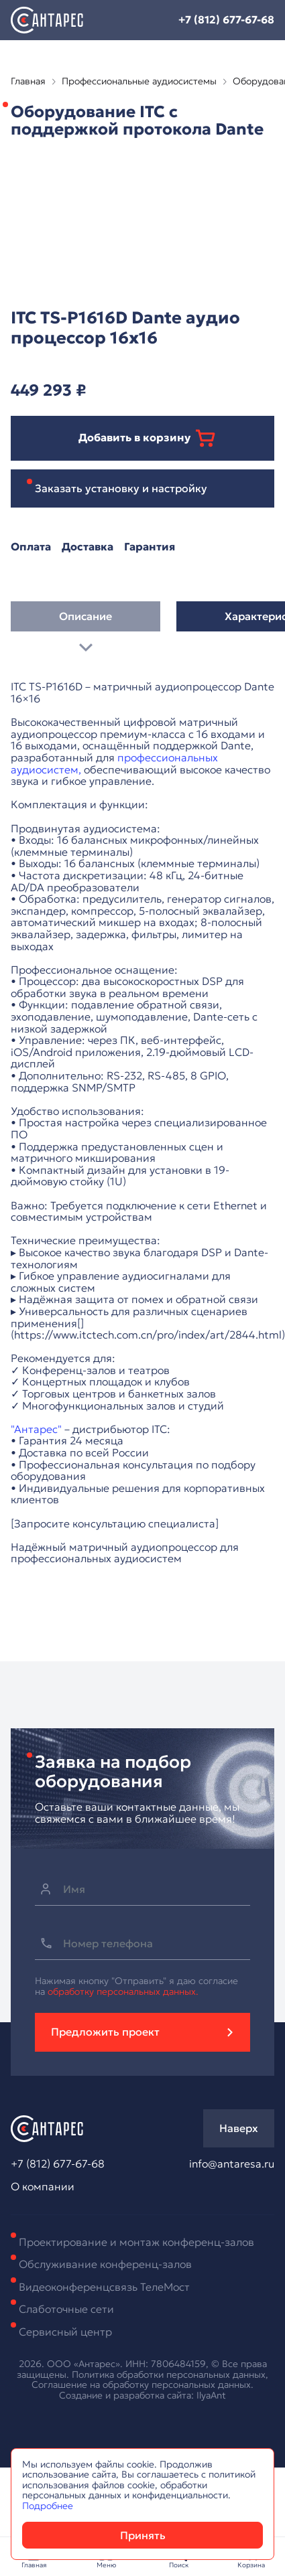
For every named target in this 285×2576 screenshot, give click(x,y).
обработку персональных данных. (123, 1991)
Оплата (31, 547)
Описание (85, 620)
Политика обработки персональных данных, (170, 2374)
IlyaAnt (211, 2395)
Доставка (87, 547)
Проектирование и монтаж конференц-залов (136, 2242)
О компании (42, 2187)
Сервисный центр (65, 2331)
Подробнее (47, 2506)
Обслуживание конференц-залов (105, 2264)
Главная (28, 81)
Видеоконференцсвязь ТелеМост (104, 2286)
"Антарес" (36, 1429)
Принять (143, 2535)
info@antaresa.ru (231, 2164)
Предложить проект (105, 2031)
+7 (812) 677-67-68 (226, 19)
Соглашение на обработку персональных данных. (142, 2384)
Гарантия (149, 547)
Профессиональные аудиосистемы (139, 81)
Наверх (238, 2128)
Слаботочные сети (66, 2309)
